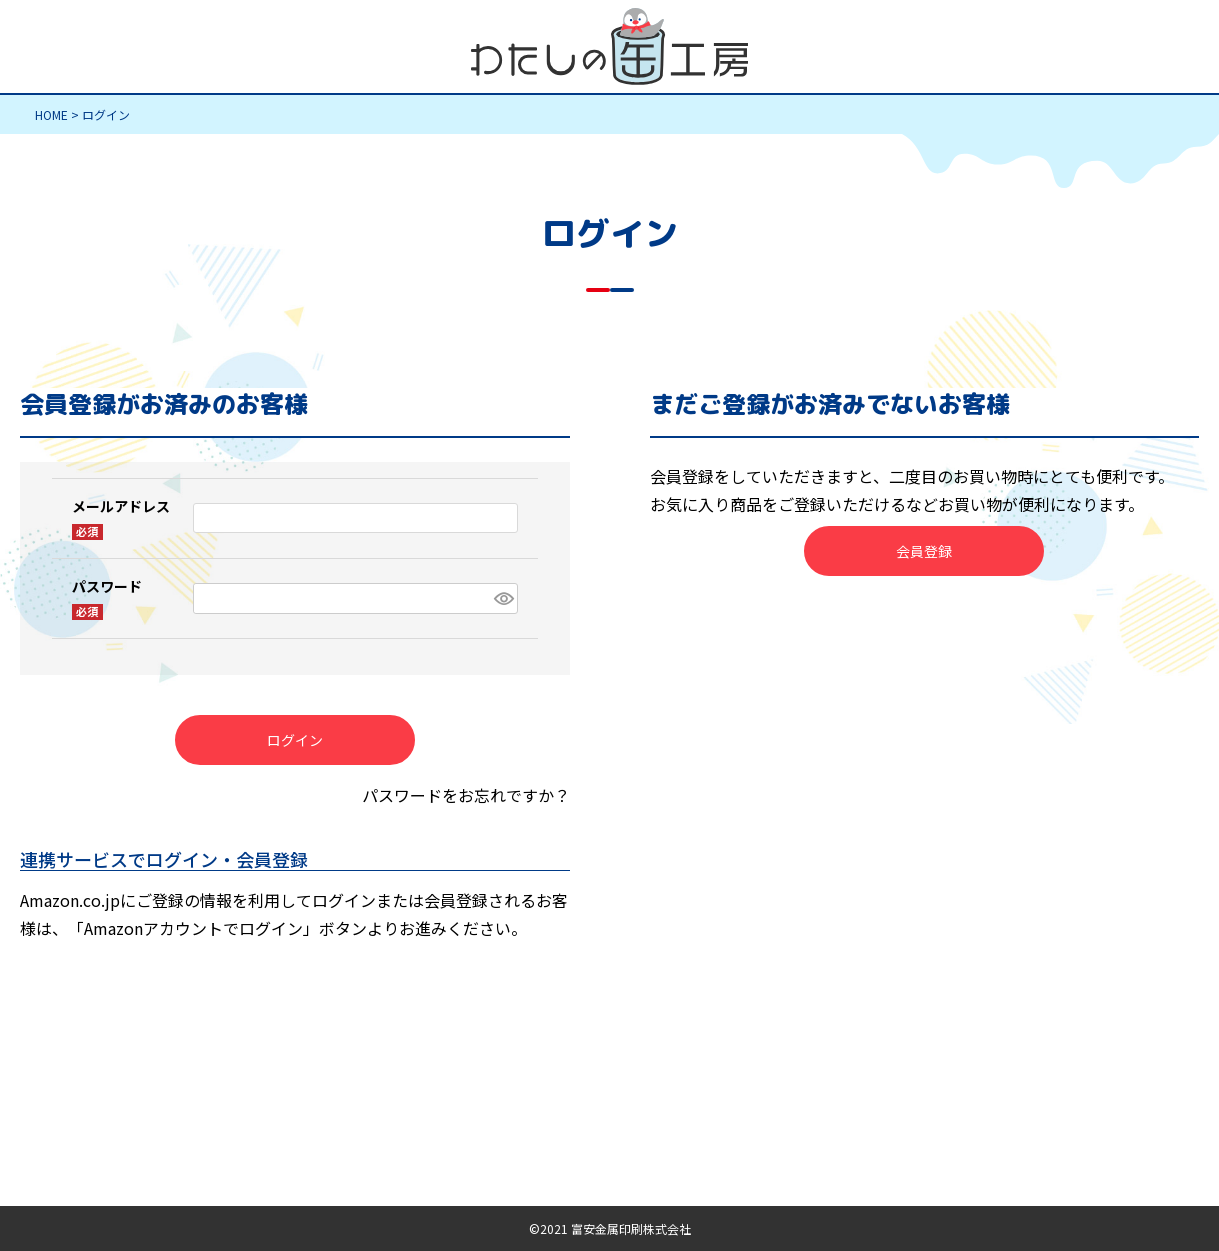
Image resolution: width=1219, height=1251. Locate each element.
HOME (51, 114)
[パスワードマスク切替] (502, 598)
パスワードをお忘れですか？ (466, 795)
